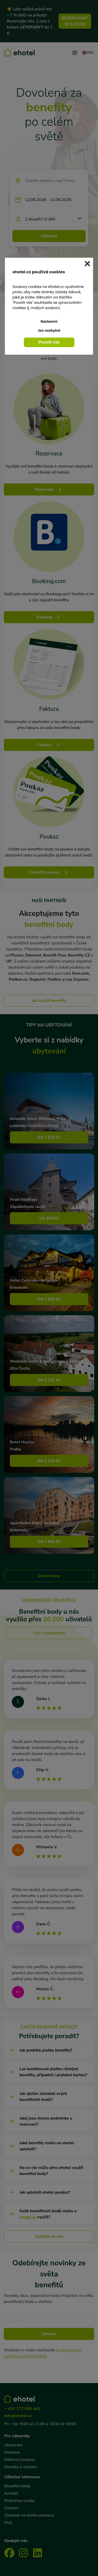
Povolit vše (49, 342)
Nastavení (49, 321)
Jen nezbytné (49, 330)
